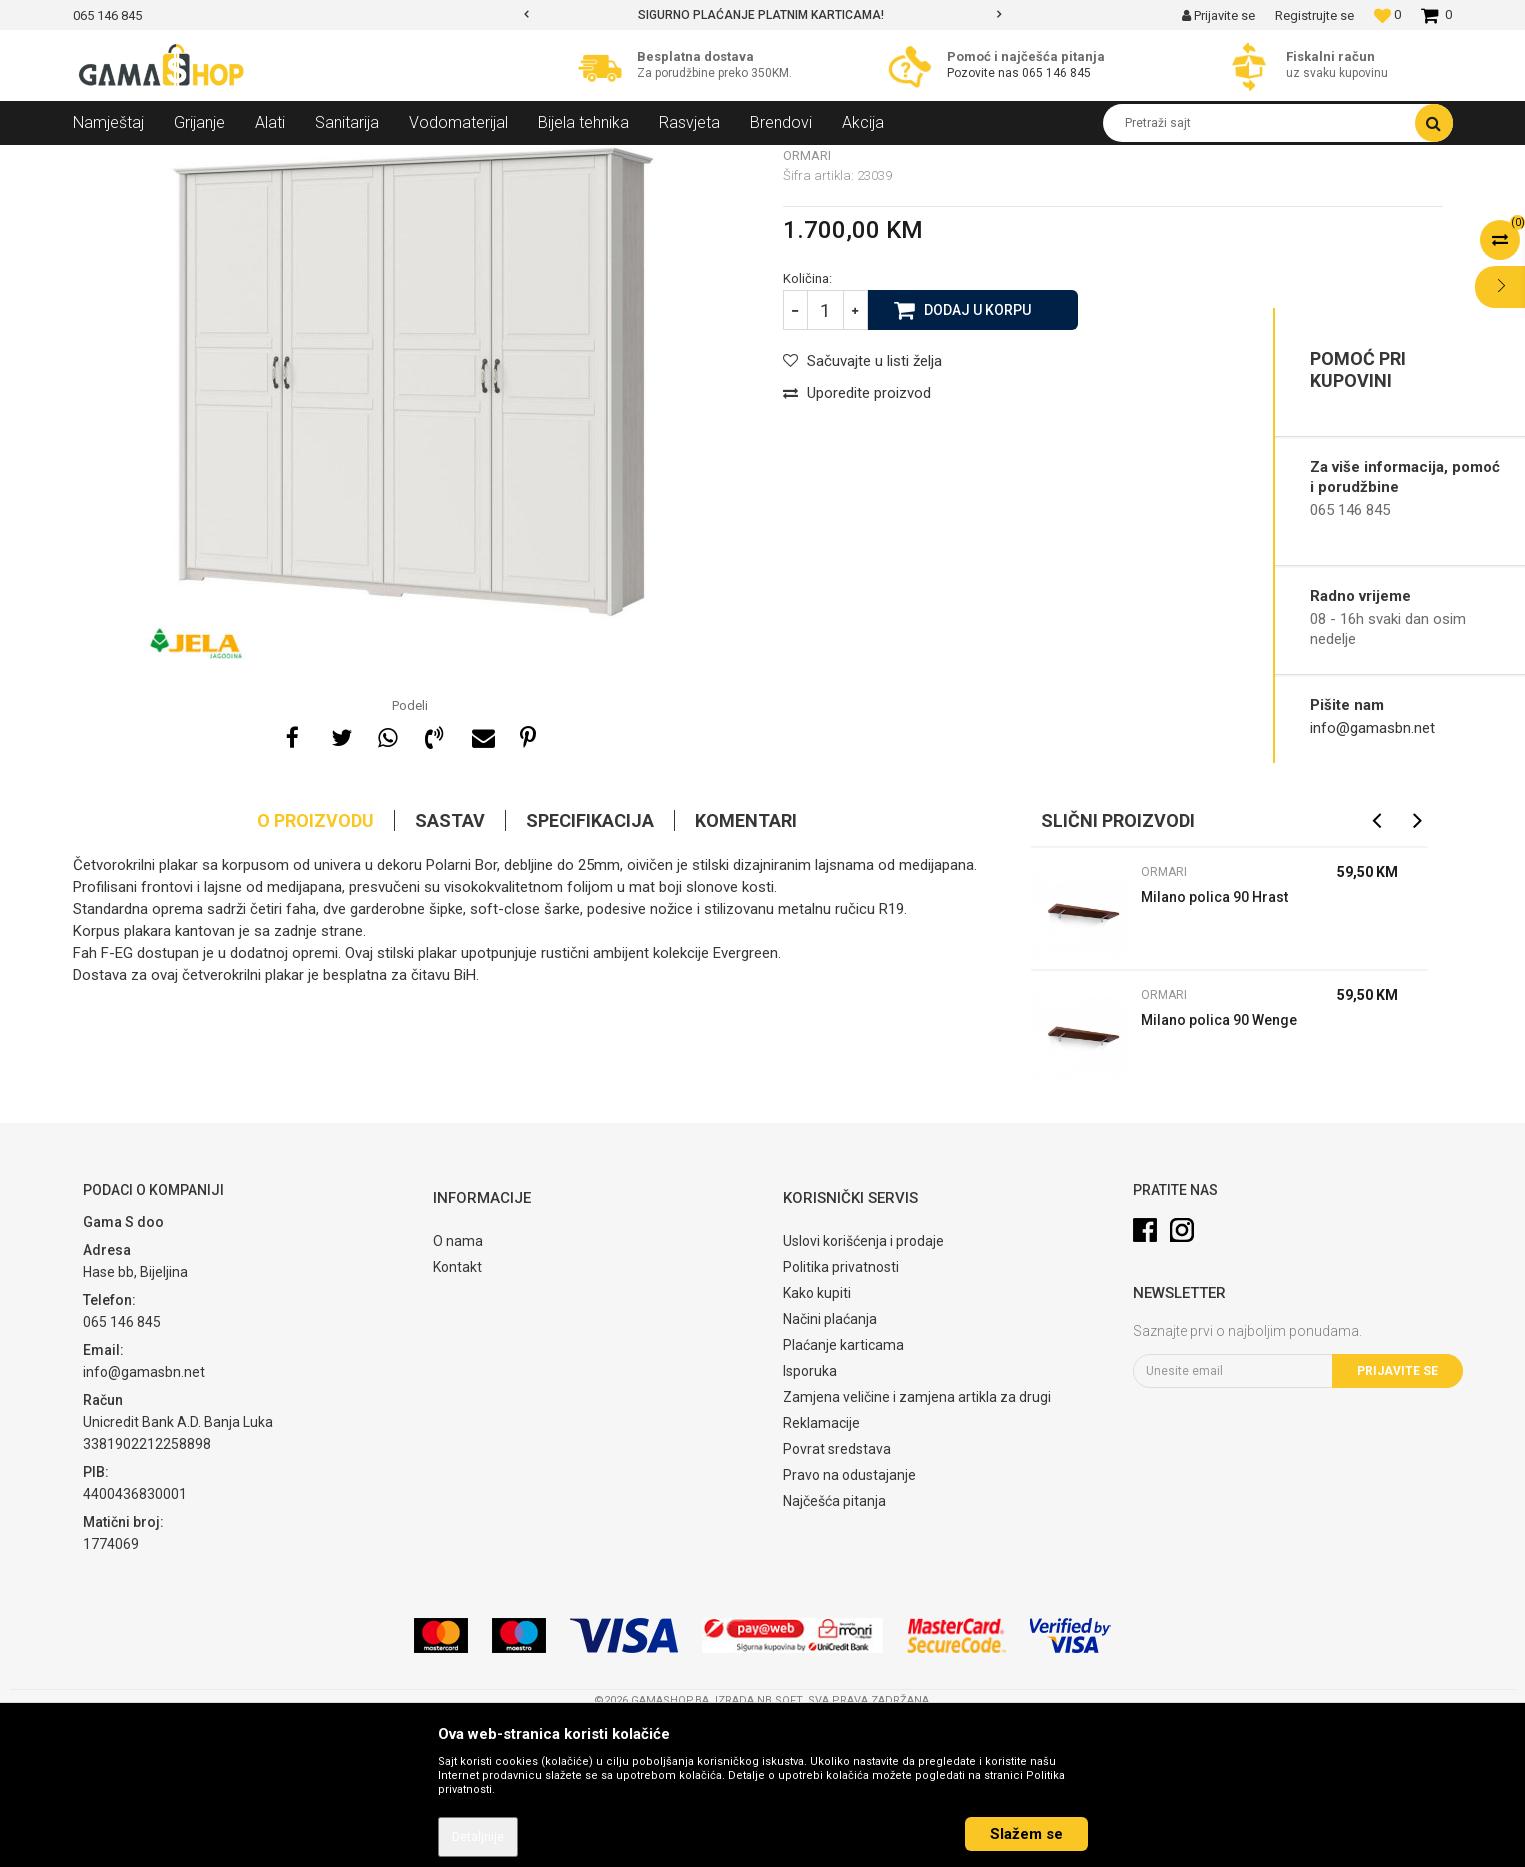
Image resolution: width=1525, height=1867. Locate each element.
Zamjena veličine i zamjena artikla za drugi (917, 1542)
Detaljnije (478, 1837)
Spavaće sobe (341, 160)
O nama (458, 1386)
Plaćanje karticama (843, 1490)
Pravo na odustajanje (849, 1620)
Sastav (450, 965)
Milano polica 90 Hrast (1214, 1042)
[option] (762, 15)
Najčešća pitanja (834, 1646)
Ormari (418, 160)
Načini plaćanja (830, 1464)
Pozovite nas (984, 73)
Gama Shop (104, 160)
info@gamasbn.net (1372, 728)
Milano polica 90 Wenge (1219, 1165)
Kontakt (457, 1412)
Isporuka (810, 1516)
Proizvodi (181, 160)
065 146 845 (1056, 73)
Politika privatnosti (841, 1412)
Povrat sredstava (837, 1594)
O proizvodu (315, 965)
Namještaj (255, 160)
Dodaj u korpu (977, 454)
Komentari (746, 965)
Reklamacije (821, 1568)
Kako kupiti (817, 1438)
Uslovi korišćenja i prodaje (863, 1386)
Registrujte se (1314, 15)
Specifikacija (590, 965)
